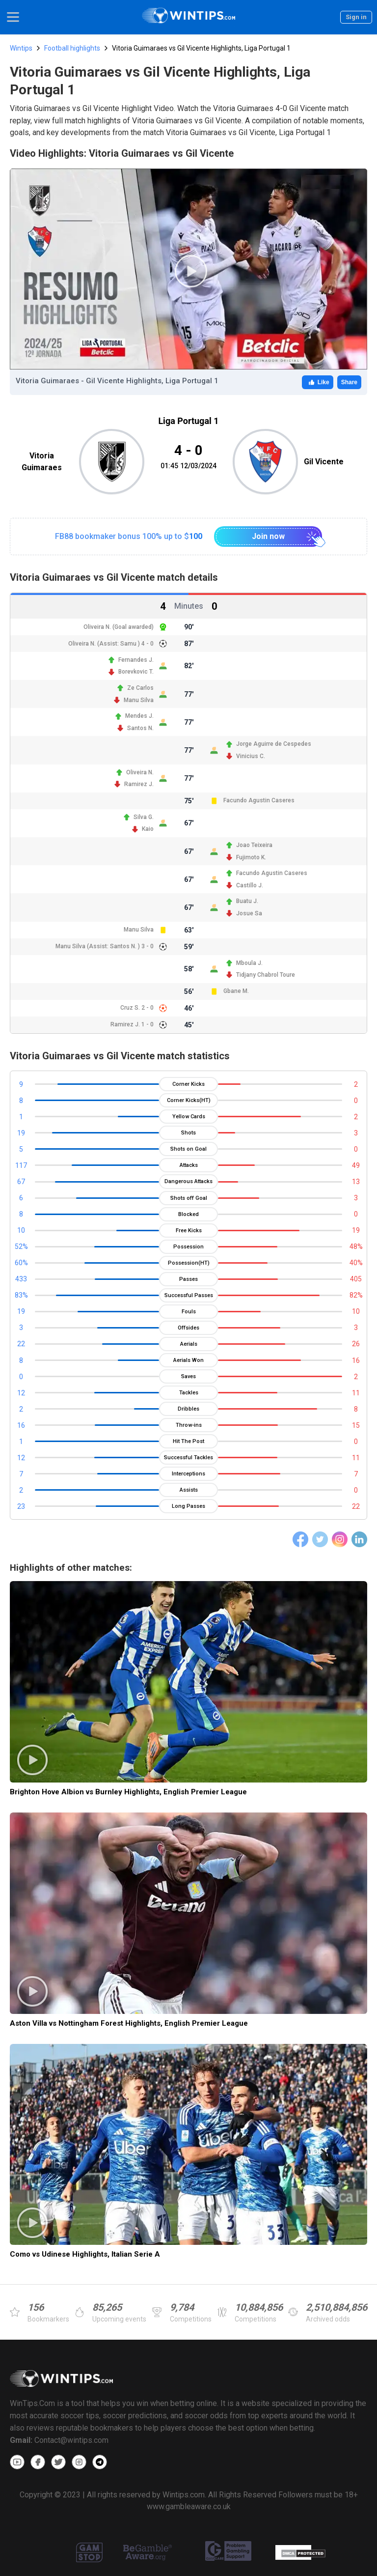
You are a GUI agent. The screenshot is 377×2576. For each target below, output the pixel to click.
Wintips (21, 48)
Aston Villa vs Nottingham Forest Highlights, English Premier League (129, 2023)
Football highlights (72, 48)
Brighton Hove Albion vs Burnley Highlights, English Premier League (128, 1791)
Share (349, 382)
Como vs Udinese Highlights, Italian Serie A (85, 2254)
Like (317, 382)
